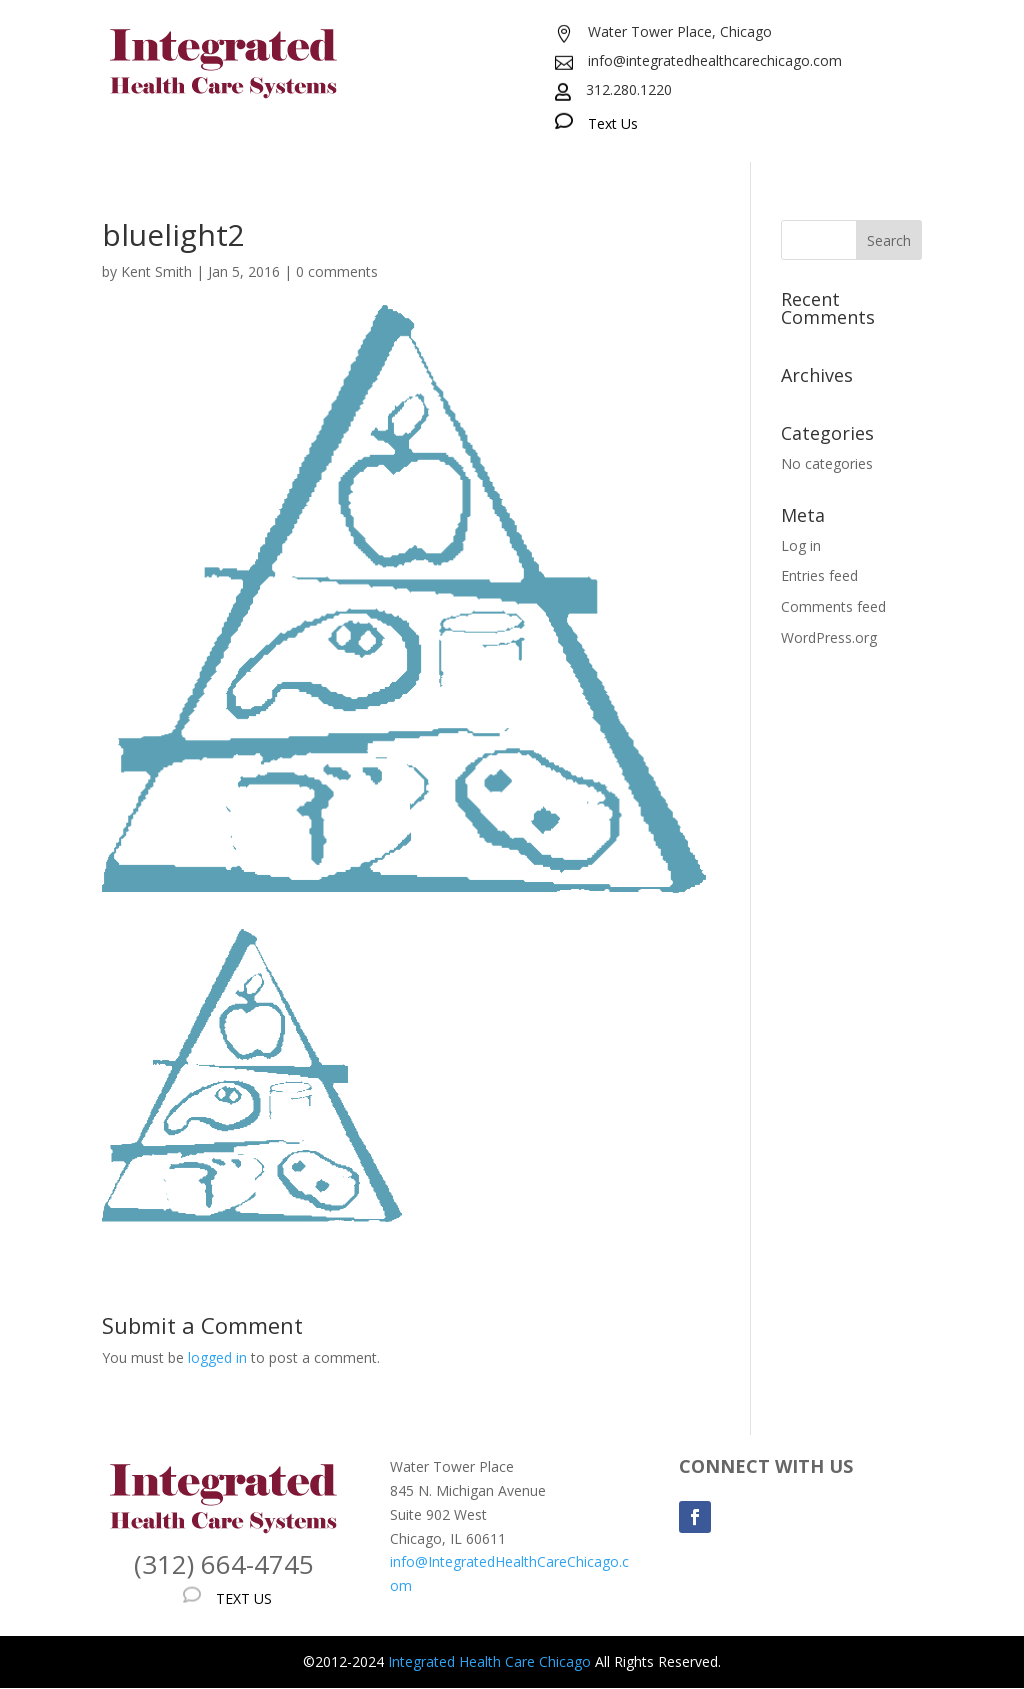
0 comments (337, 271)
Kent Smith (156, 271)
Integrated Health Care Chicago (489, 1661)
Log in (801, 545)
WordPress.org (829, 637)
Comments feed (833, 606)
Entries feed (819, 575)
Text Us (613, 123)
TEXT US (244, 1598)
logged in (217, 1357)
